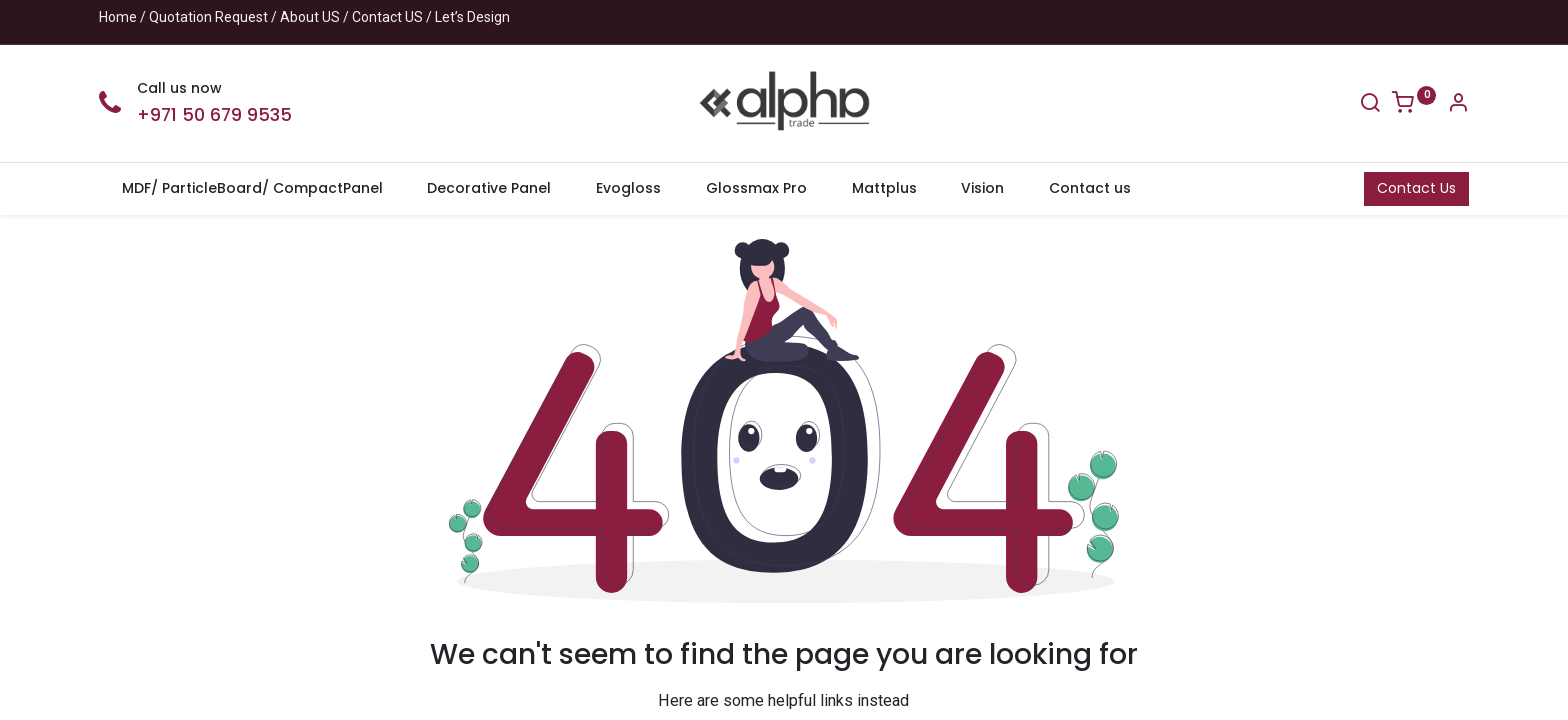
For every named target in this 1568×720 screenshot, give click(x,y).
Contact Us (1416, 188)
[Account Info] (1458, 105)
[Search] (1370, 105)
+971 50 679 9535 (214, 115)
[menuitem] (252, 189)
